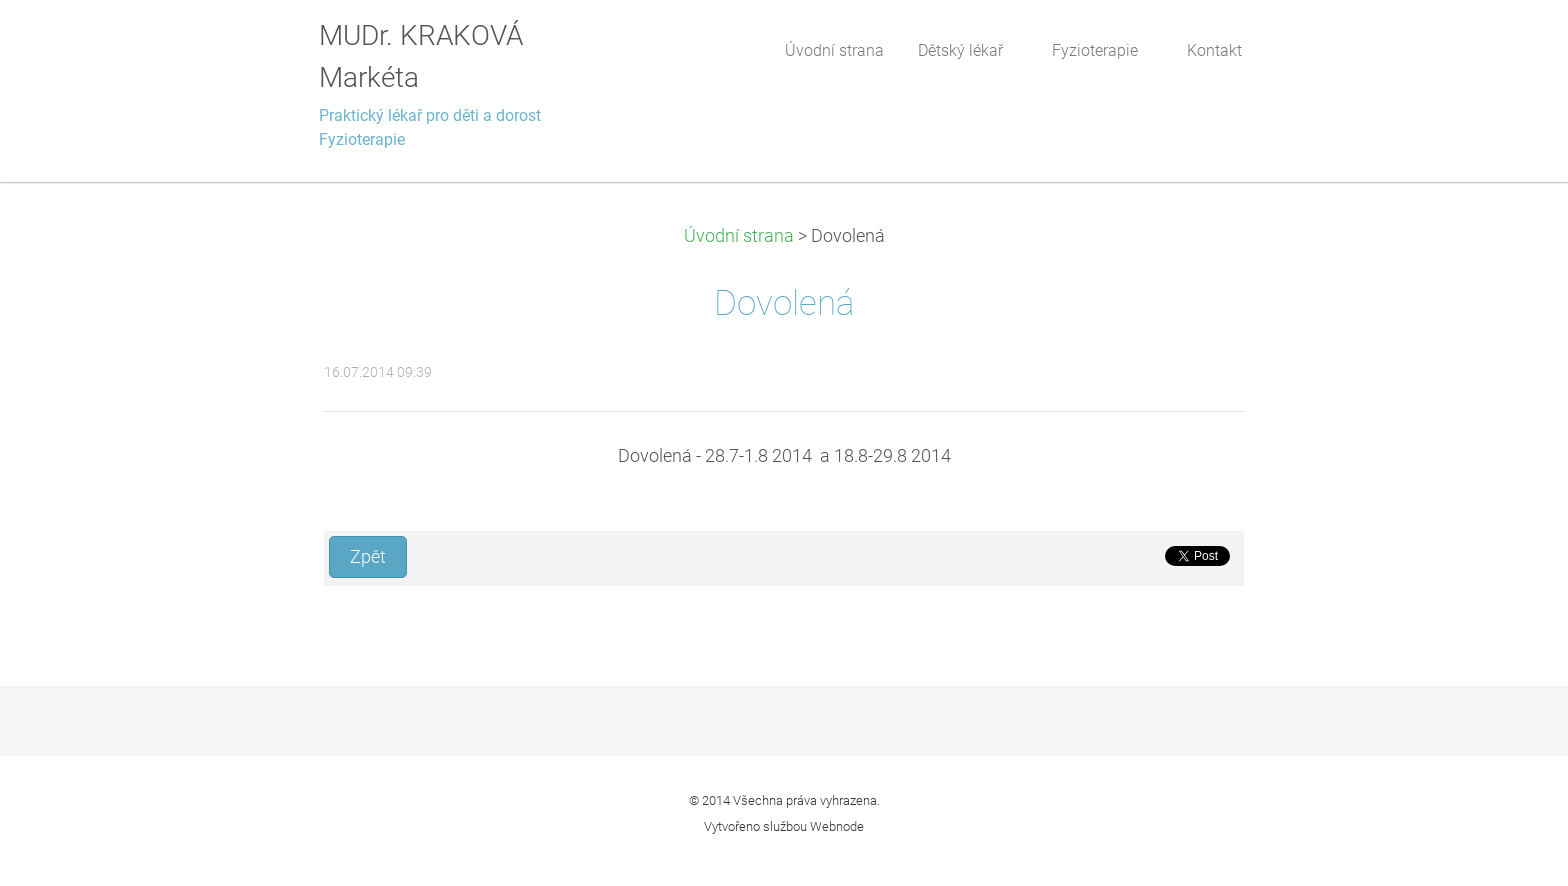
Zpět (368, 557)
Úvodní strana (739, 236)
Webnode (837, 826)
